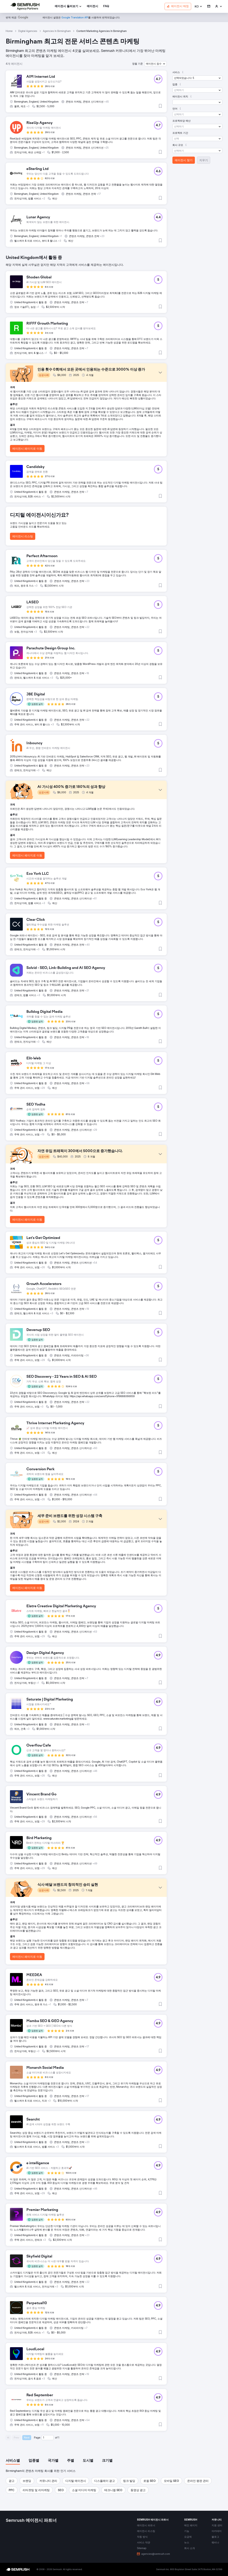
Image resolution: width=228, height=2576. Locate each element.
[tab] (13, 2460)
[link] (92, 6)
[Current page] (47, 2437)
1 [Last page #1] (58, 2437)
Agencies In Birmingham (57, 30)
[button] (198, 6)
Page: (37, 2437)
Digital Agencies (27, 30)
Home (9, 30)
